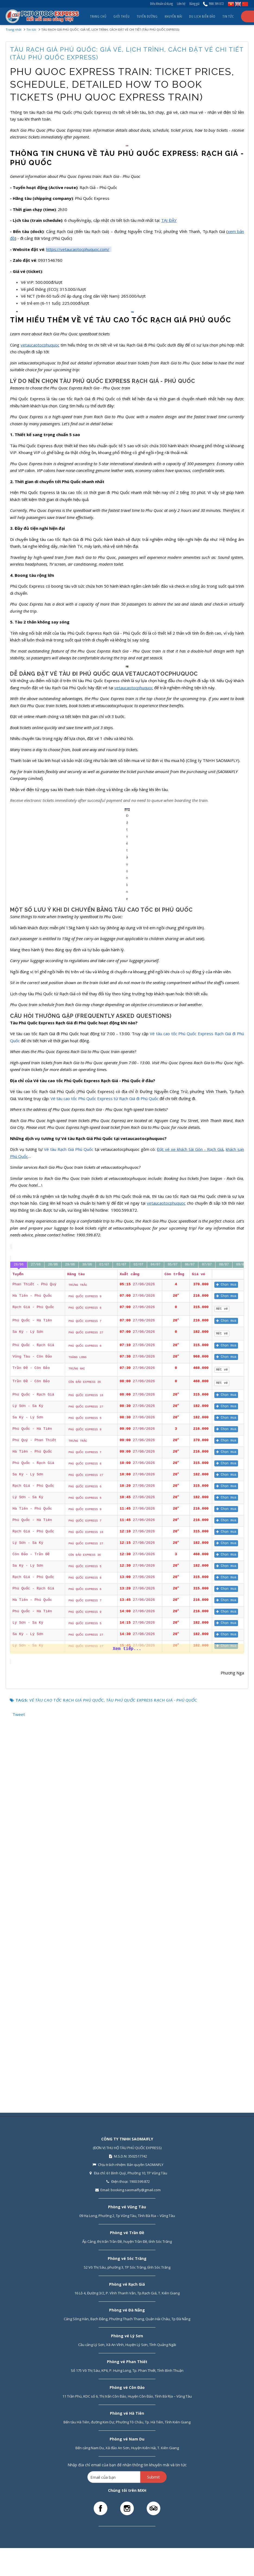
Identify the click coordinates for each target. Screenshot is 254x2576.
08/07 (224, 1638)
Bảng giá (194, 3)
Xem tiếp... (127, 2022)
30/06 (87, 1638)
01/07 (104, 1638)
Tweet (18, 2087)
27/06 (36, 1638)
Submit (153, 2477)
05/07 (172, 1638)
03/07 (138, 1638)
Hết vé (222, 1682)
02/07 (121, 1638)
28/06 (53, 1638)
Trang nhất (13, 29)
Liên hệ (181, 3)
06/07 (190, 1638)
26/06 (19, 1638)
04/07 (155, 1638)
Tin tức (31, 29)
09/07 (241, 1638)
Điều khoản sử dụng (161, 3)
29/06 (70, 1638)
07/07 (207, 1638)
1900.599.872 (213, 3)
